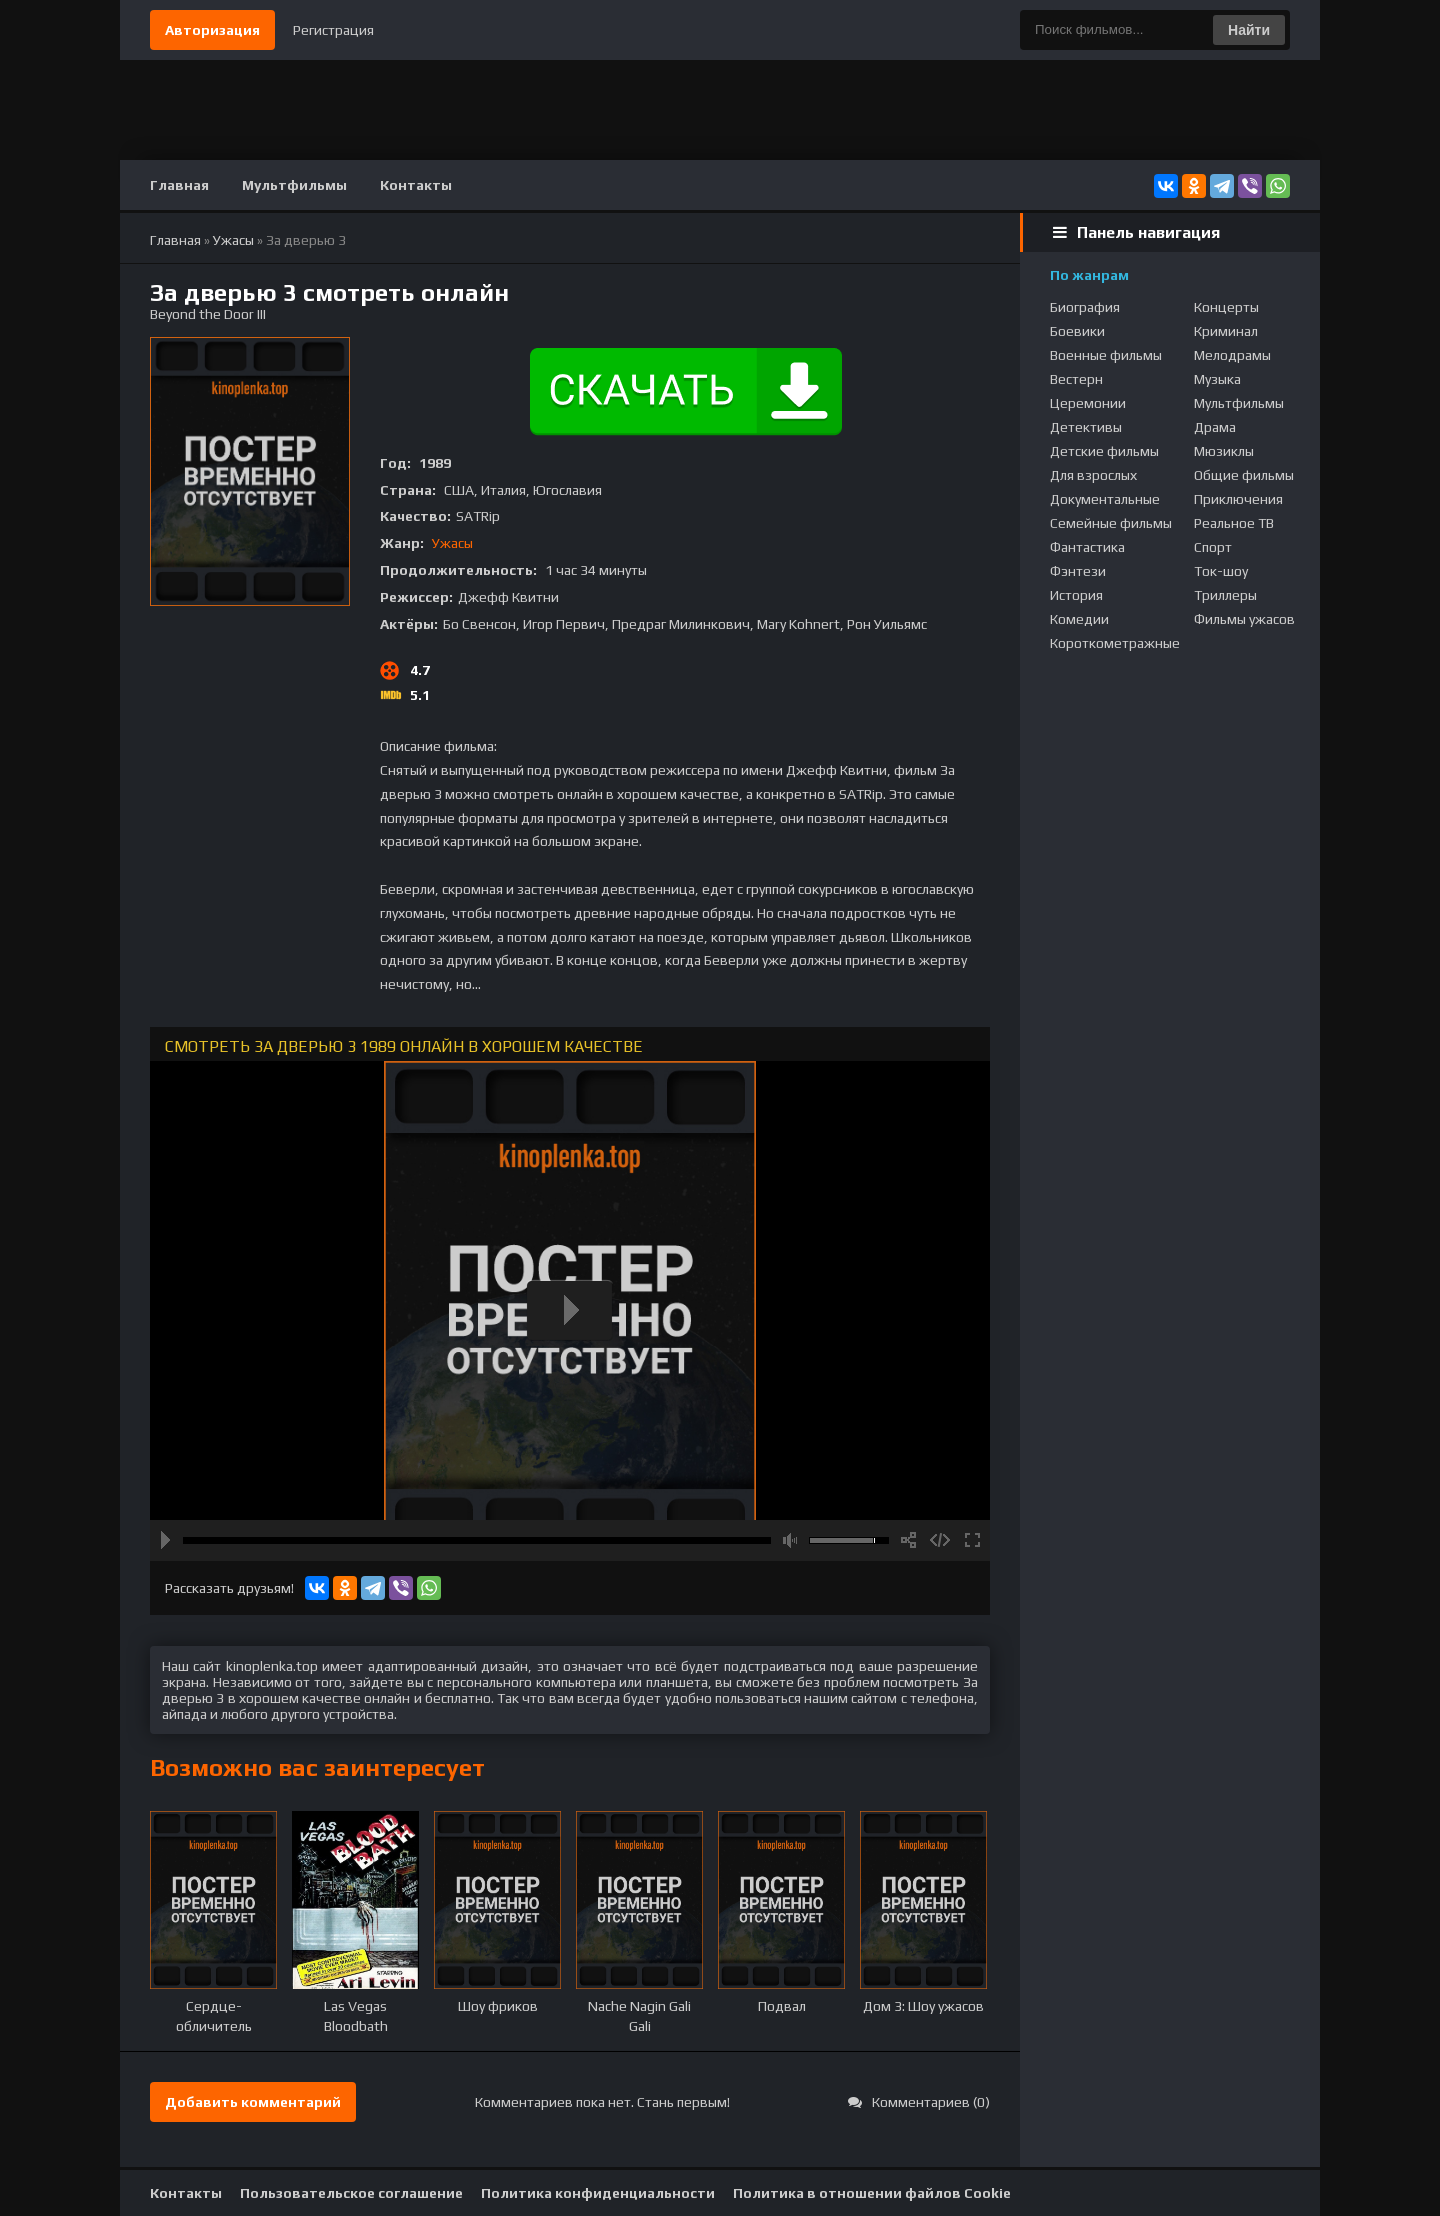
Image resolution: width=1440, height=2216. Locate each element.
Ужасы (452, 543)
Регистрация (333, 30)
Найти (1249, 30)
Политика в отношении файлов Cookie (872, 2193)
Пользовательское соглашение (351, 2193)
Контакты (416, 185)
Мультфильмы (294, 185)
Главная (179, 185)
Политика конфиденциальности (598, 2193)
